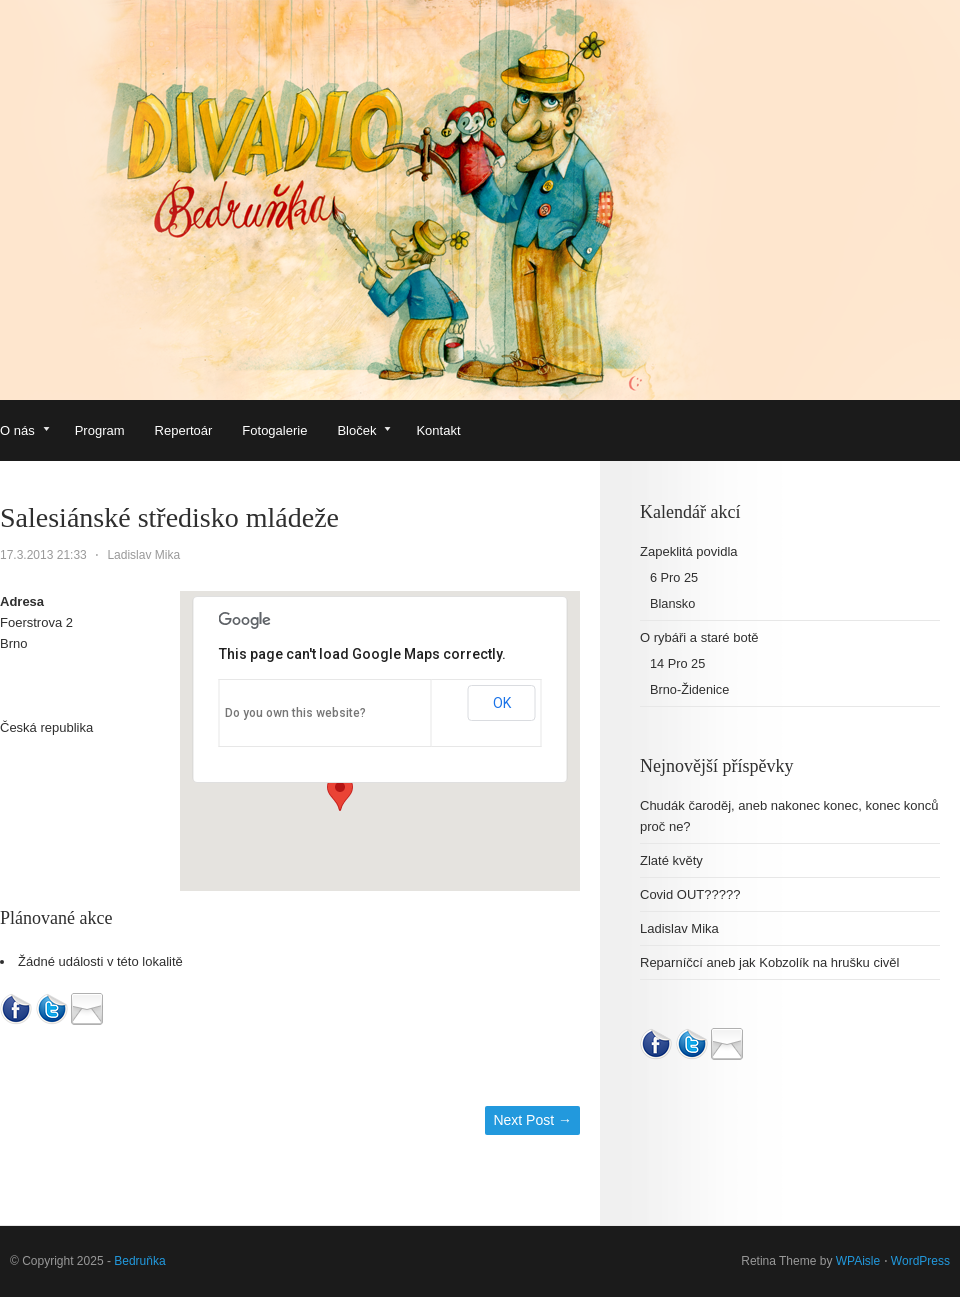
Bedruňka (139, 1261)
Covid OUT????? (690, 894)
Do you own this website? (295, 713)
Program (100, 430)
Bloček (364, 432)
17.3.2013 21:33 (43, 555)
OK (502, 703)
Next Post (532, 1120)
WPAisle (858, 1261)
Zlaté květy (671, 860)
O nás (25, 432)
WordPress (920, 1261)
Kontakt (438, 430)
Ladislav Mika (143, 555)
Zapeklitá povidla (689, 551)
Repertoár (184, 430)
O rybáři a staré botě (699, 637)
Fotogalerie (274, 430)
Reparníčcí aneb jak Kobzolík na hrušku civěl (769, 962)
